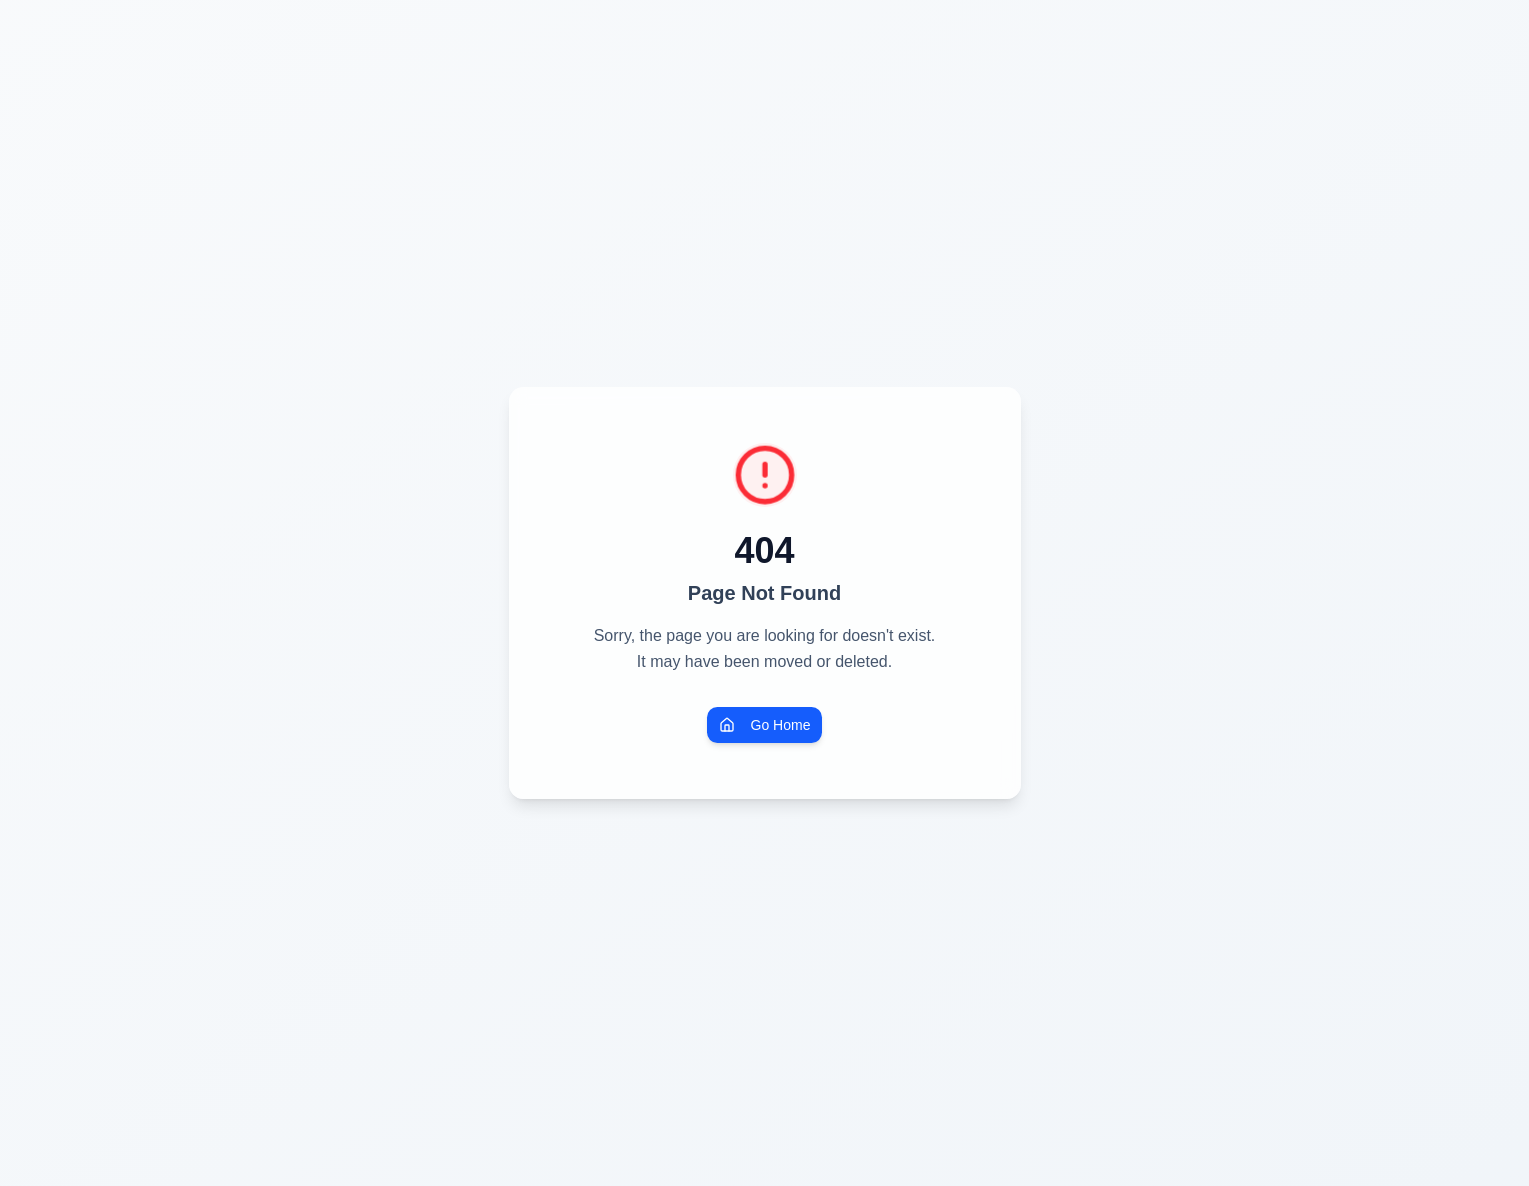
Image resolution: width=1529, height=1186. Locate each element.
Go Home (765, 725)
